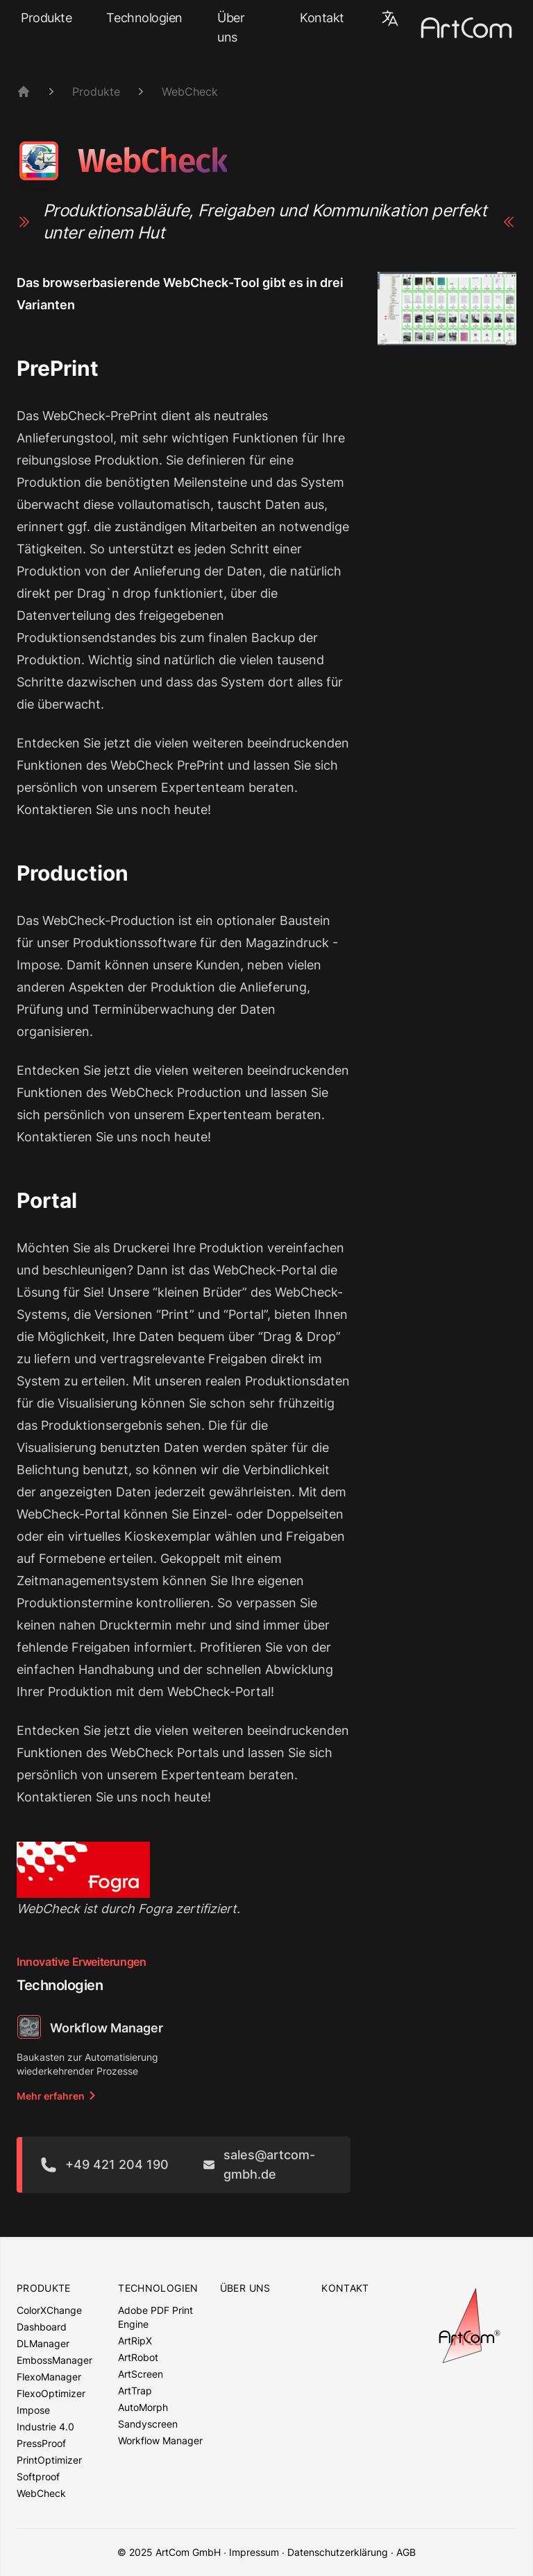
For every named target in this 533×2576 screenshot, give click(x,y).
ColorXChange (49, 2310)
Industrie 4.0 (45, 2426)
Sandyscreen (148, 2424)
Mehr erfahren (57, 2096)
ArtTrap (135, 2390)
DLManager (43, 2343)
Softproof (38, 2476)
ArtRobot (138, 2357)
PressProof (41, 2443)
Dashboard (42, 2327)
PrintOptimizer (49, 2460)
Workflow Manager (160, 2440)
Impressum (254, 2552)
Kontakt (322, 17)
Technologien (144, 17)
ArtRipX (135, 2340)
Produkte (46, 17)
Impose (33, 2410)
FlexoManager (49, 2377)
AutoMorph (143, 2407)
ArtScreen (140, 2374)
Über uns (230, 27)
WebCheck (190, 91)
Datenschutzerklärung (337, 2552)
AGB (406, 2552)
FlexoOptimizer (51, 2393)
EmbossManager (54, 2360)
